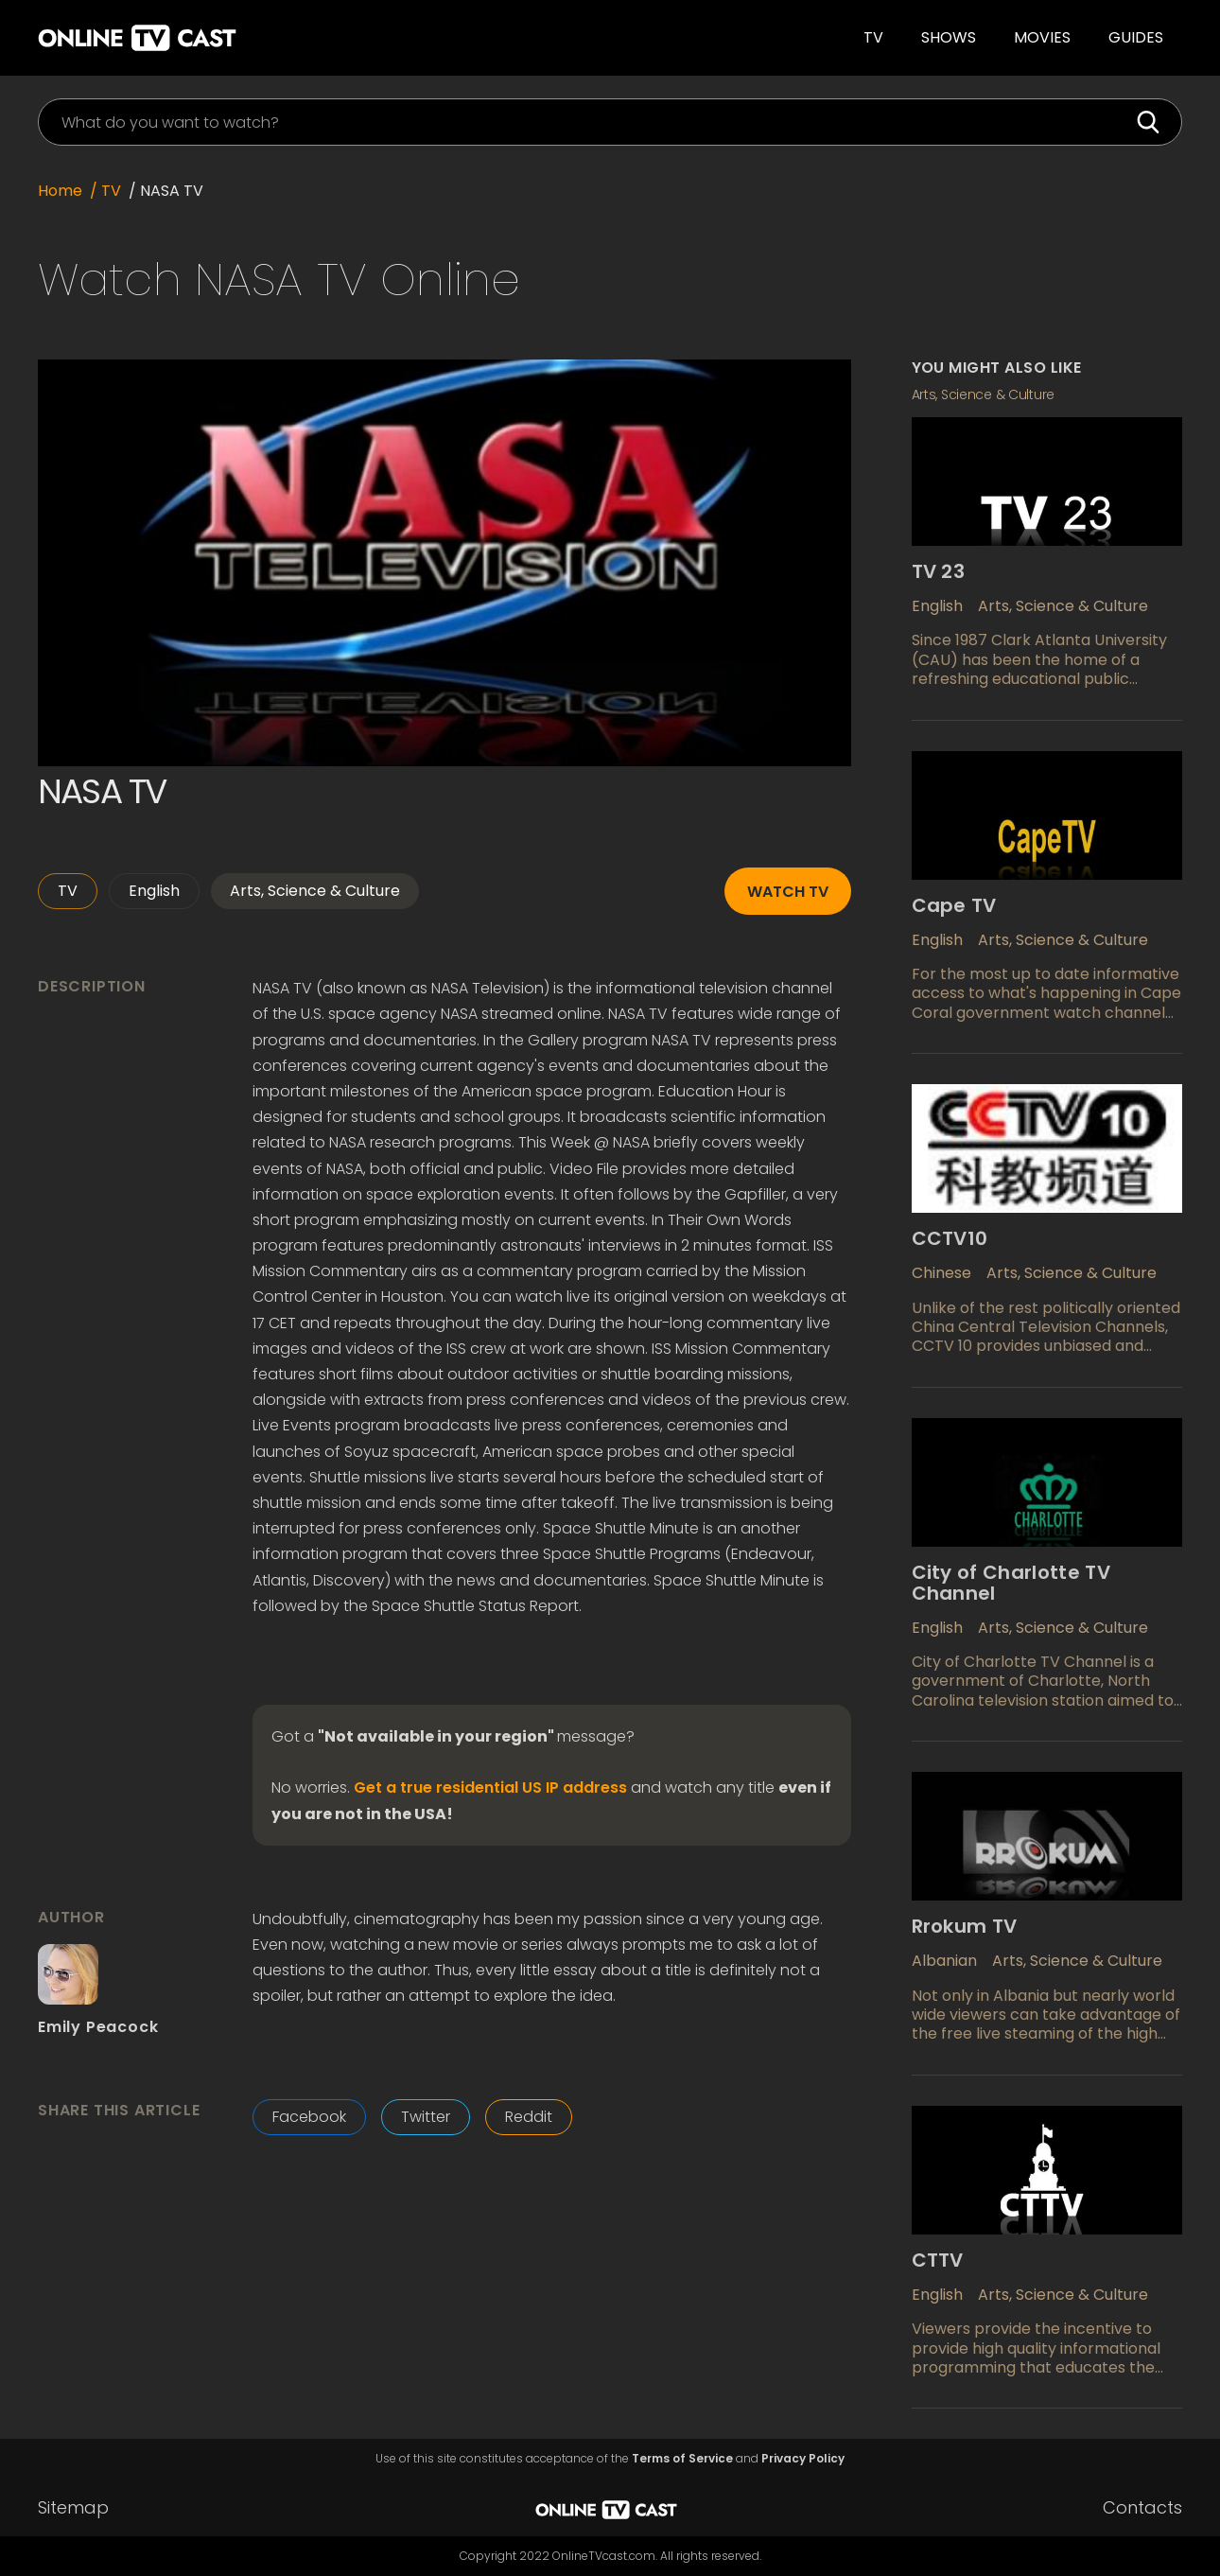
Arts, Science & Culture (315, 891)
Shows (948, 37)
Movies (1042, 37)
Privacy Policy (803, 2458)
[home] (289, 37)
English (154, 891)
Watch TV (787, 891)
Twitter (425, 2117)
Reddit (528, 2117)
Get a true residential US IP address (490, 1788)
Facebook (309, 2117)
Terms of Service (682, 2458)
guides (1135, 37)
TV (873, 37)
